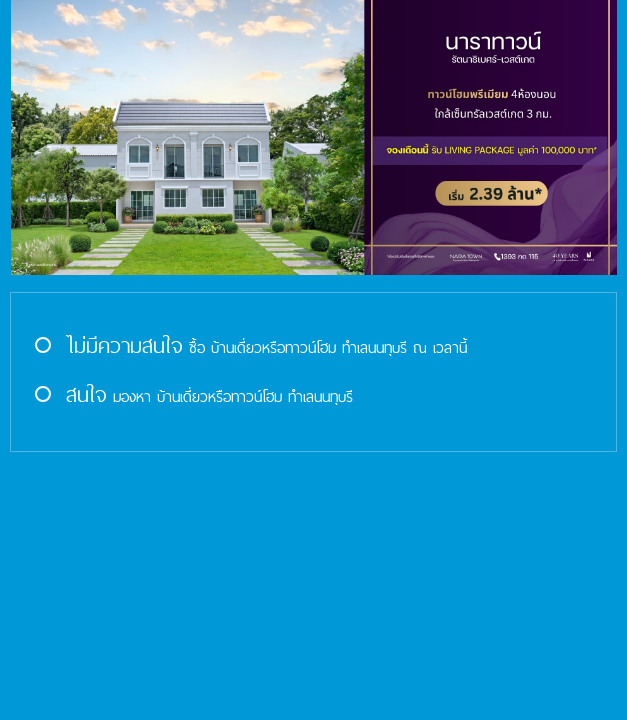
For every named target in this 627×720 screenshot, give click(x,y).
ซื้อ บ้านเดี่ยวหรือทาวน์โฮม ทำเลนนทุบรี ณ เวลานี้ (249, 347)
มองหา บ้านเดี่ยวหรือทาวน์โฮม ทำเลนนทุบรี (192, 396)
